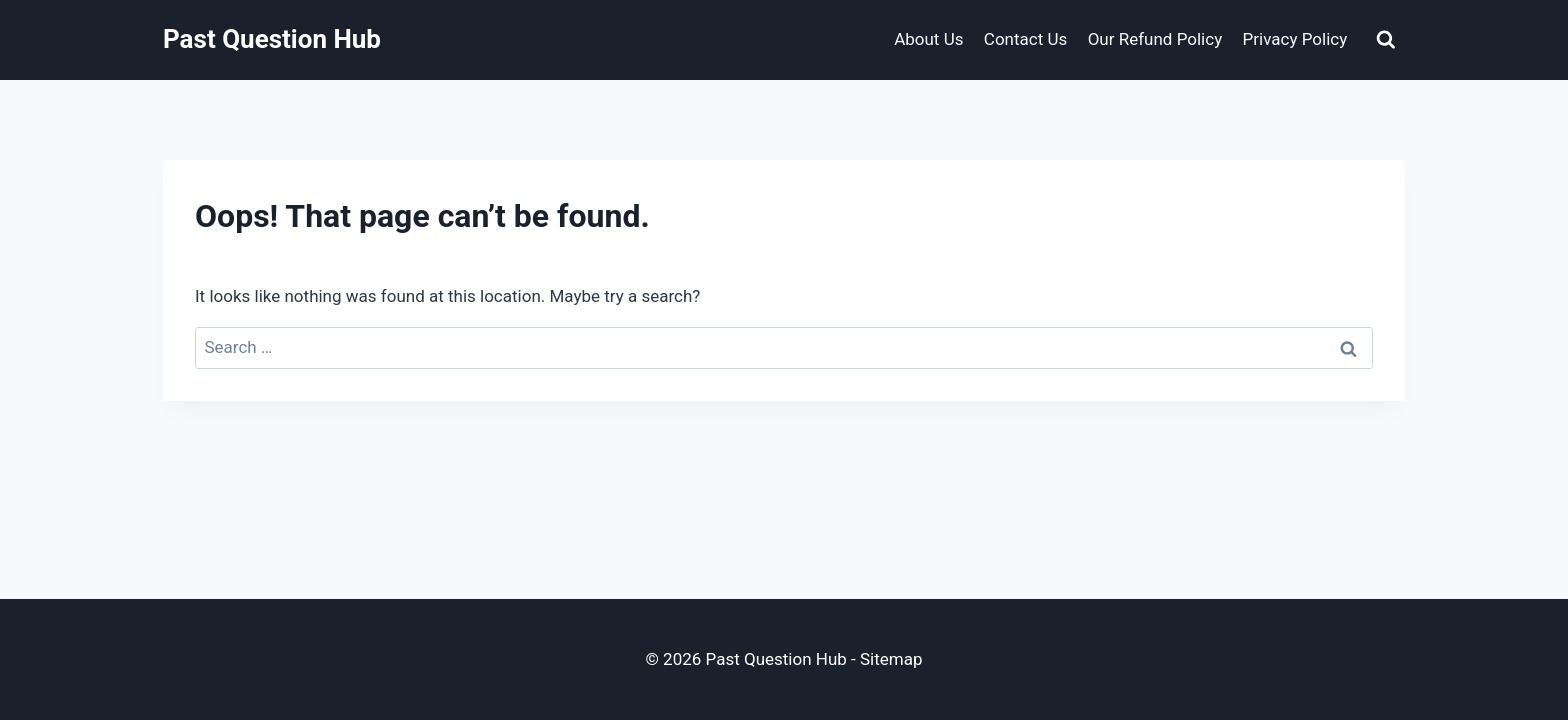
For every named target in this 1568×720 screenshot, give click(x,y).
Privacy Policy (1295, 39)
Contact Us (1025, 39)
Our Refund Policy (1155, 39)
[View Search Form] (1386, 40)
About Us (928, 39)
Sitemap (891, 659)
